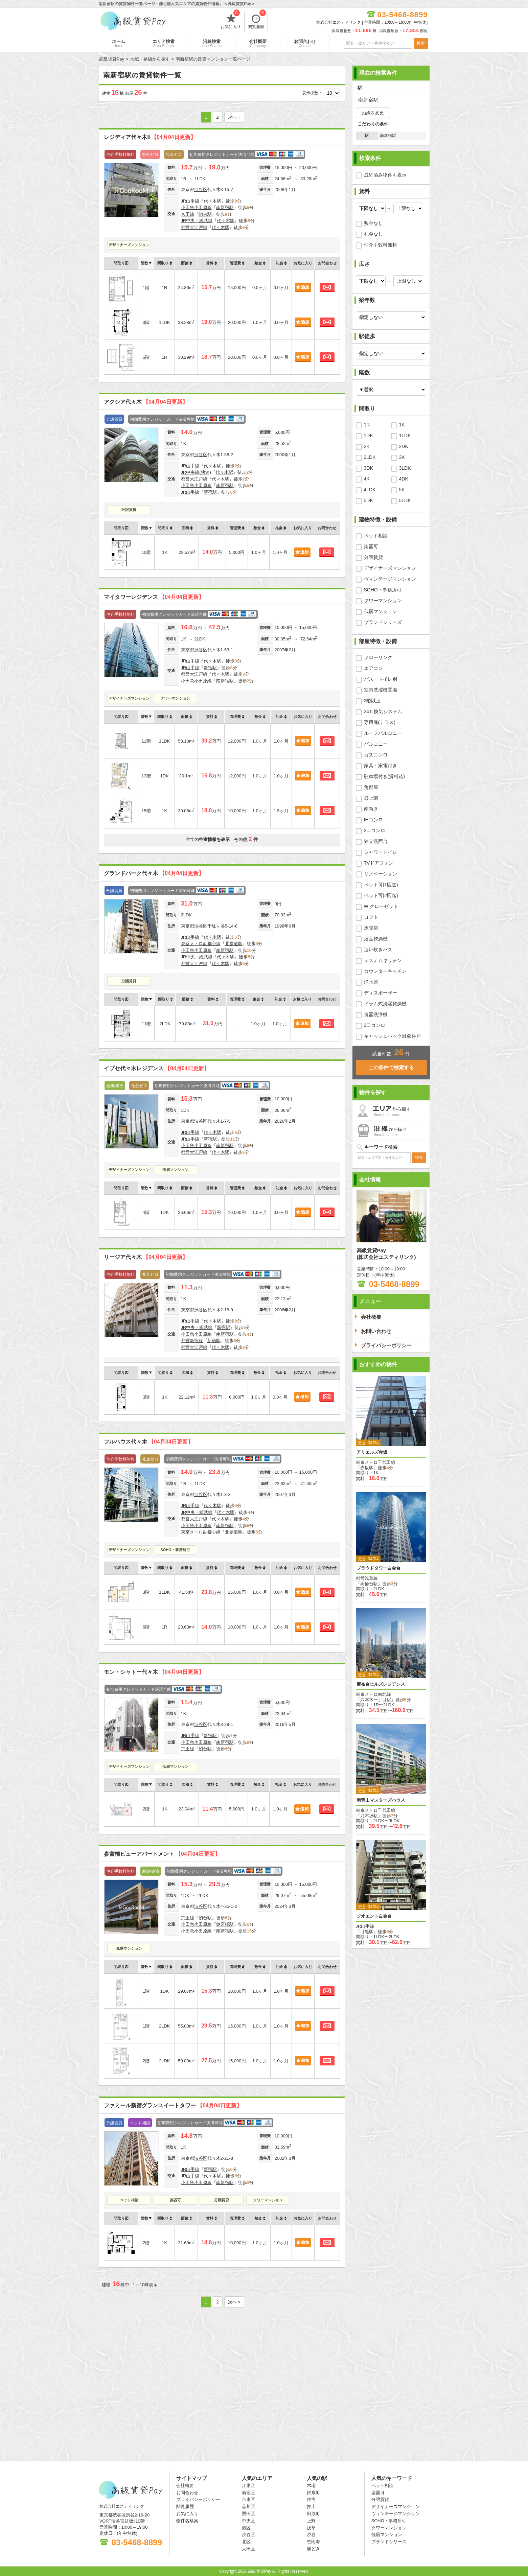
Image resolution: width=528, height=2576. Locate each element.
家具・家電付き (380, 765)
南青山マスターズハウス (381, 1800)
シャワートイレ (380, 852)
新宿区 (248, 2492)
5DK (368, 500)
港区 (246, 2527)
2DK (403, 446)
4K (367, 479)
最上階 (371, 798)
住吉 (311, 2499)
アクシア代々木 (146, 402)
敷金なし (373, 223)
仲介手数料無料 (380, 245)
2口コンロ (375, 830)
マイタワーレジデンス (154, 597)
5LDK (405, 500)
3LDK (405, 468)
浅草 (311, 2527)
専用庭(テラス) (379, 722)
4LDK (370, 489)
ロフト (371, 917)
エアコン (373, 668)
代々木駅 (212, 201)
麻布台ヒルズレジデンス (381, 1684)
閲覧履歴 (257, 20)
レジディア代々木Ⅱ (150, 137)
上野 (311, 2520)
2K (367, 446)
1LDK (405, 435)
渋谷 (311, 2534)
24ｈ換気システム (383, 711)
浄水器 (371, 982)
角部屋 (371, 787)
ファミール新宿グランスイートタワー (173, 2105)
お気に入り (231, 20)
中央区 (248, 2520)
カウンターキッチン (385, 971)
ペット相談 (129, 2200)
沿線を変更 (373, 112)
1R (367, 424)
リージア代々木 (146, 1257)
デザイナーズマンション (129, 245)
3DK (368, 468)
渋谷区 (200, 189)
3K (402, 457)
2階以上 (372, 700)
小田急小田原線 (196, 207)
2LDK (370, 457)
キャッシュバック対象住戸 (392, 1036)
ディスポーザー (380, 993)
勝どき (313, 2548)
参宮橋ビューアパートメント (162, 1854)
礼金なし (373, 234)
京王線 (187, 214)
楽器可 (175, 2200)
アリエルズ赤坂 (372, 1452)
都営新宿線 (192, 1340)
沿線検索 (212, 43)
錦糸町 (313, 2492)
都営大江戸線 (194, 227)
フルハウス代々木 (148, 1442)
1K (402, 424)
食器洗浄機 (376, 1014)
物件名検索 (187, 2520)
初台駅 (205, 214)
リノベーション (380, 873)
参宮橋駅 (225, 1924)
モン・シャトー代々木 (154, 1672)
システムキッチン (383, 960)
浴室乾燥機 (376, 938)
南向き (371, 809)
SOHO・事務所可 (175, 1550)
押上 (311, 2506)
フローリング (378, 657)
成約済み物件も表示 (385, 175)
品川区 (248, 2506)
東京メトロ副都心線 (201, 943)
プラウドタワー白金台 (378, 1568)
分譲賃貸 (128, 510)
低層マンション (175, 1170)
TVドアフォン (379, 863)
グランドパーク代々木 (154, 873)
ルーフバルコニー (383, 733)
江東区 (248, 2485)
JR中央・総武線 (197, 220)
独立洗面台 (376, 841)
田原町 (313, 2513)
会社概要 (258, 43)
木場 (311, 2485)
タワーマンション (175, 698)
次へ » (234, 117)
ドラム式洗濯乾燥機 (385, 1003)
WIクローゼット (381, 906)
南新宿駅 (225, 207)
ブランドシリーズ (383, 622)
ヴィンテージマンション (390, 579)
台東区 (248, 2499)
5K (402, 489)
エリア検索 (164, 43)
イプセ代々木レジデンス (156, 1068)
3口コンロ (375, 1025)
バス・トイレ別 (380, 679)
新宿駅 (210, 492)
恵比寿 (313, 2541)
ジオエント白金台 (374, 1916)
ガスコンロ (376, 754)
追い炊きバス (378, 949)
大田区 (248, 2548)
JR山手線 (190, 201)
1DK (368, 435)
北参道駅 (234, 943)
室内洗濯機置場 (380, 690)
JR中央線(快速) (196, 472)
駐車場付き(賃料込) (384, 776)
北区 (246, 2541)
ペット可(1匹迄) (381, 884)
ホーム (118, 43)
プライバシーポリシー (198, 2499)
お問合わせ (305, 43)
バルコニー (376, 744)
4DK (403, 479)
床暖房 (371, 928)
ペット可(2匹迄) (381, 895)
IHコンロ (373, 819)
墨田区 (248, 2513)
